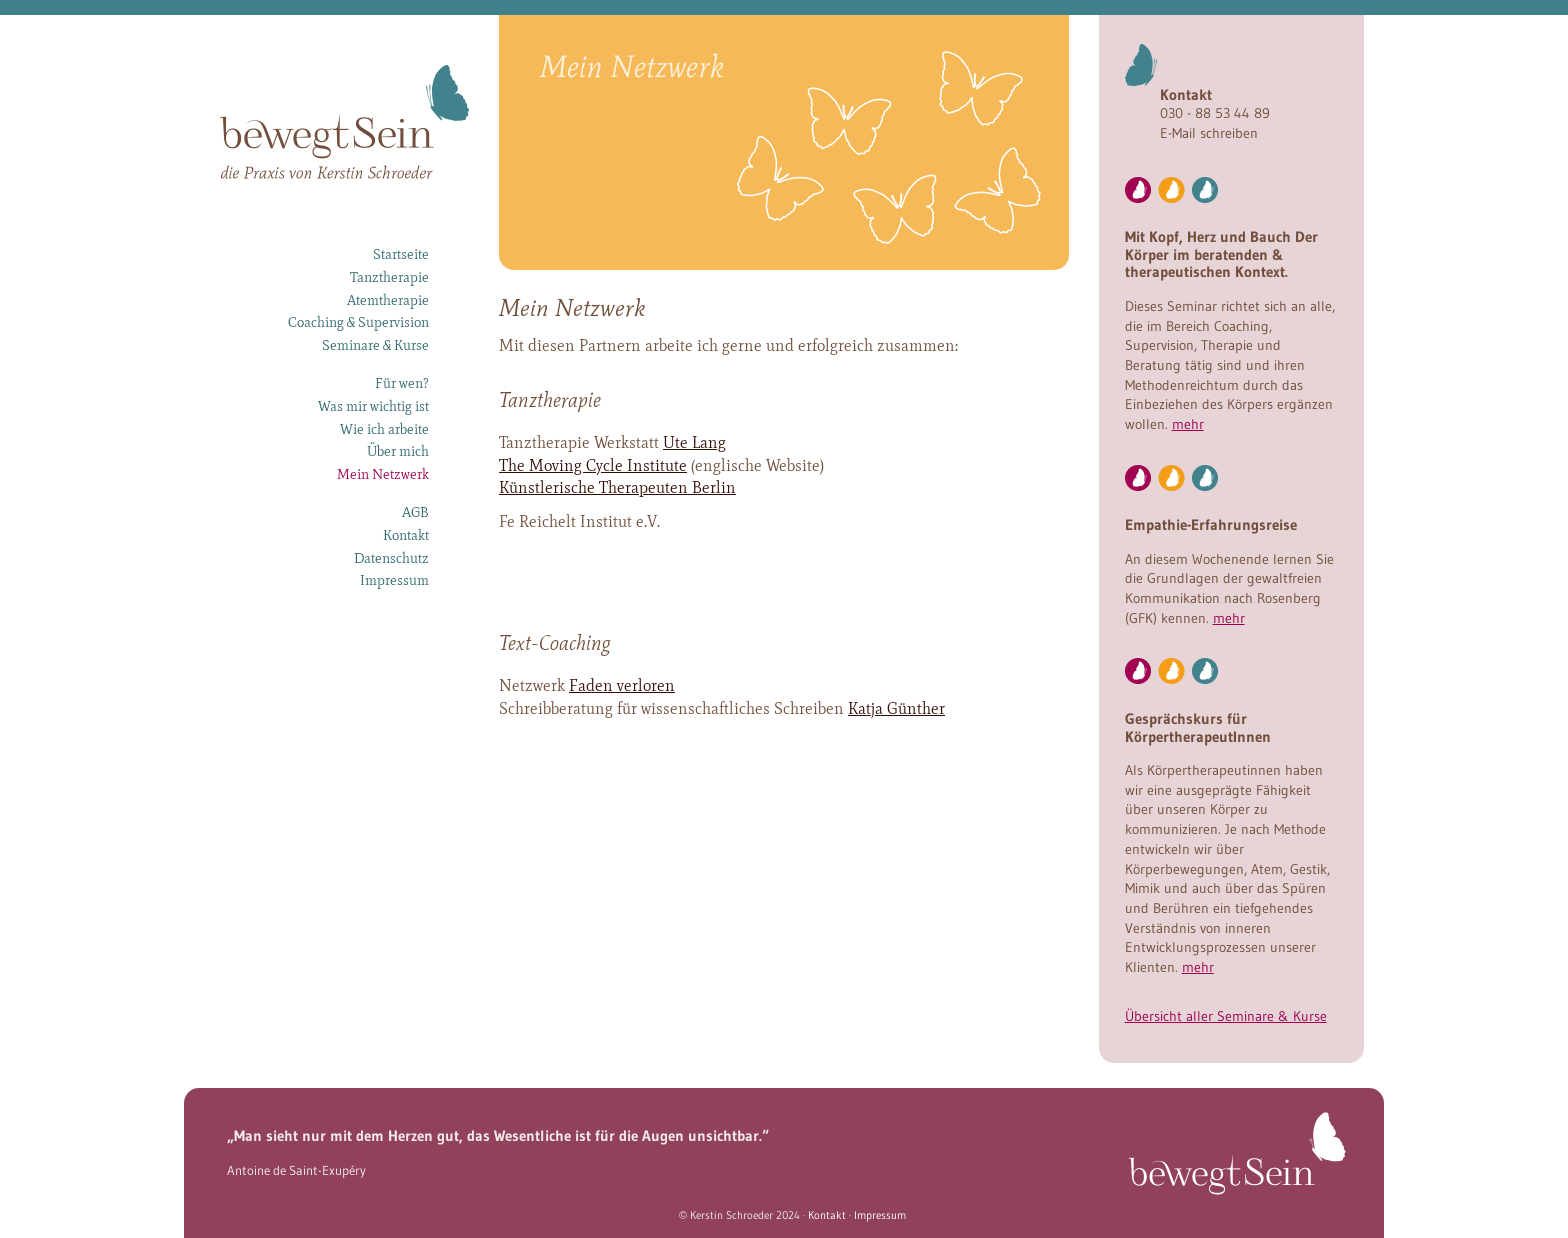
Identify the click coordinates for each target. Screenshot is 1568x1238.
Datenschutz (391, 558)
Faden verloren (622, 685)
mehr (1188, 424)
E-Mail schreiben (1209, 133)
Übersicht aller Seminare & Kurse (1226, 1016)
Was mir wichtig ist (373, 406)
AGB (415, 512)
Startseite (401, 254)
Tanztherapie (389, 277)
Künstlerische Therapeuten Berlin (617, 487)
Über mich (398, 451)
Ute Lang (694, 442)
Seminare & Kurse (375, 345)
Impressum (394, 580)
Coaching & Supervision (358, 322)
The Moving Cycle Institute (593, 465)
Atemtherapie (388, 300)
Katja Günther (896, 708)
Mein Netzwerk (383, 474)
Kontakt (406, 535)
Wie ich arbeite (384, 429)
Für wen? (402, 383)
